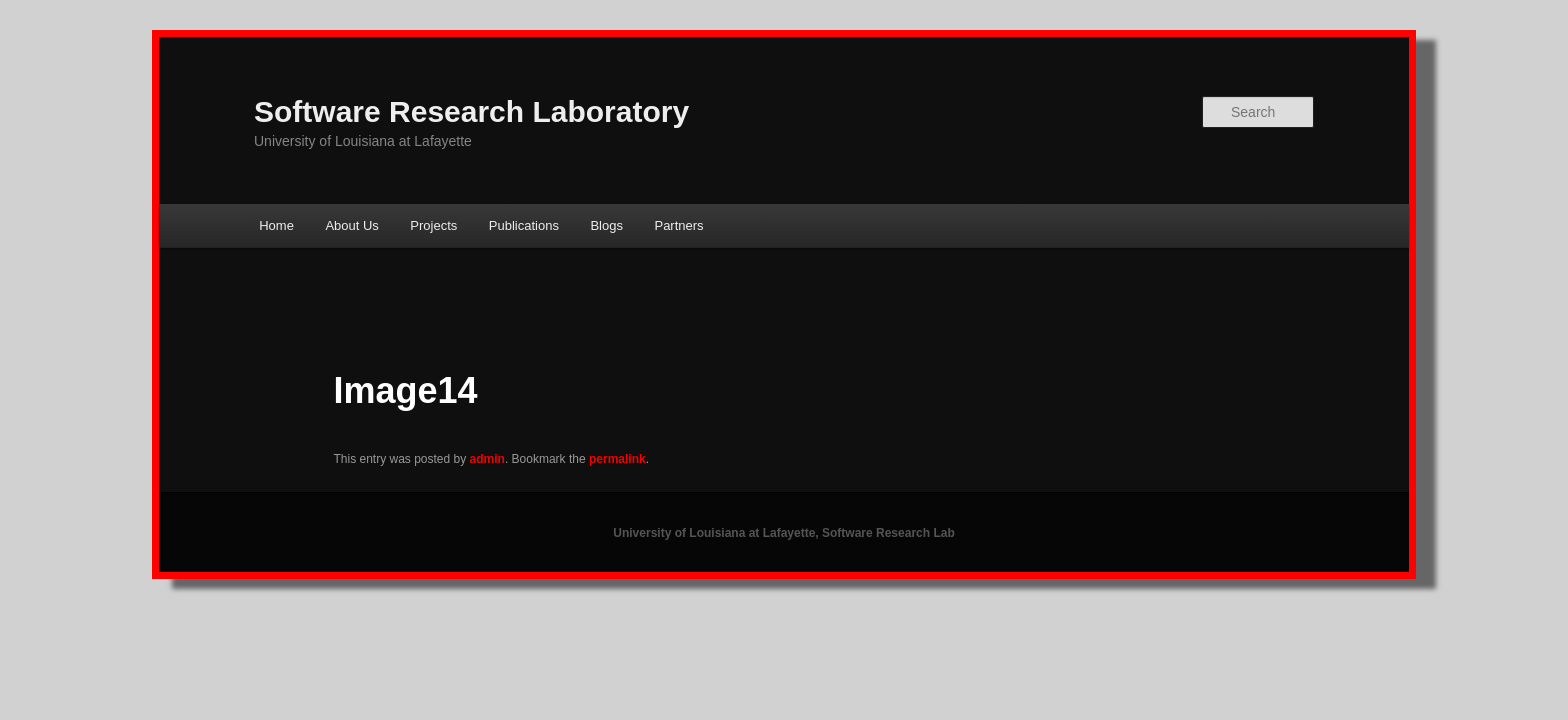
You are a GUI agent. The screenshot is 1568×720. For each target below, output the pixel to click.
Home (276, 225)
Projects (433, 225)
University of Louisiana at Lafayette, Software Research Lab (783, 533)
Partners (678, 225)
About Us (351, 225)
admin (487, 459)
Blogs (606, 225)
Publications (524, 225)
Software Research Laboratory (471, 111)
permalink (617, 459)
